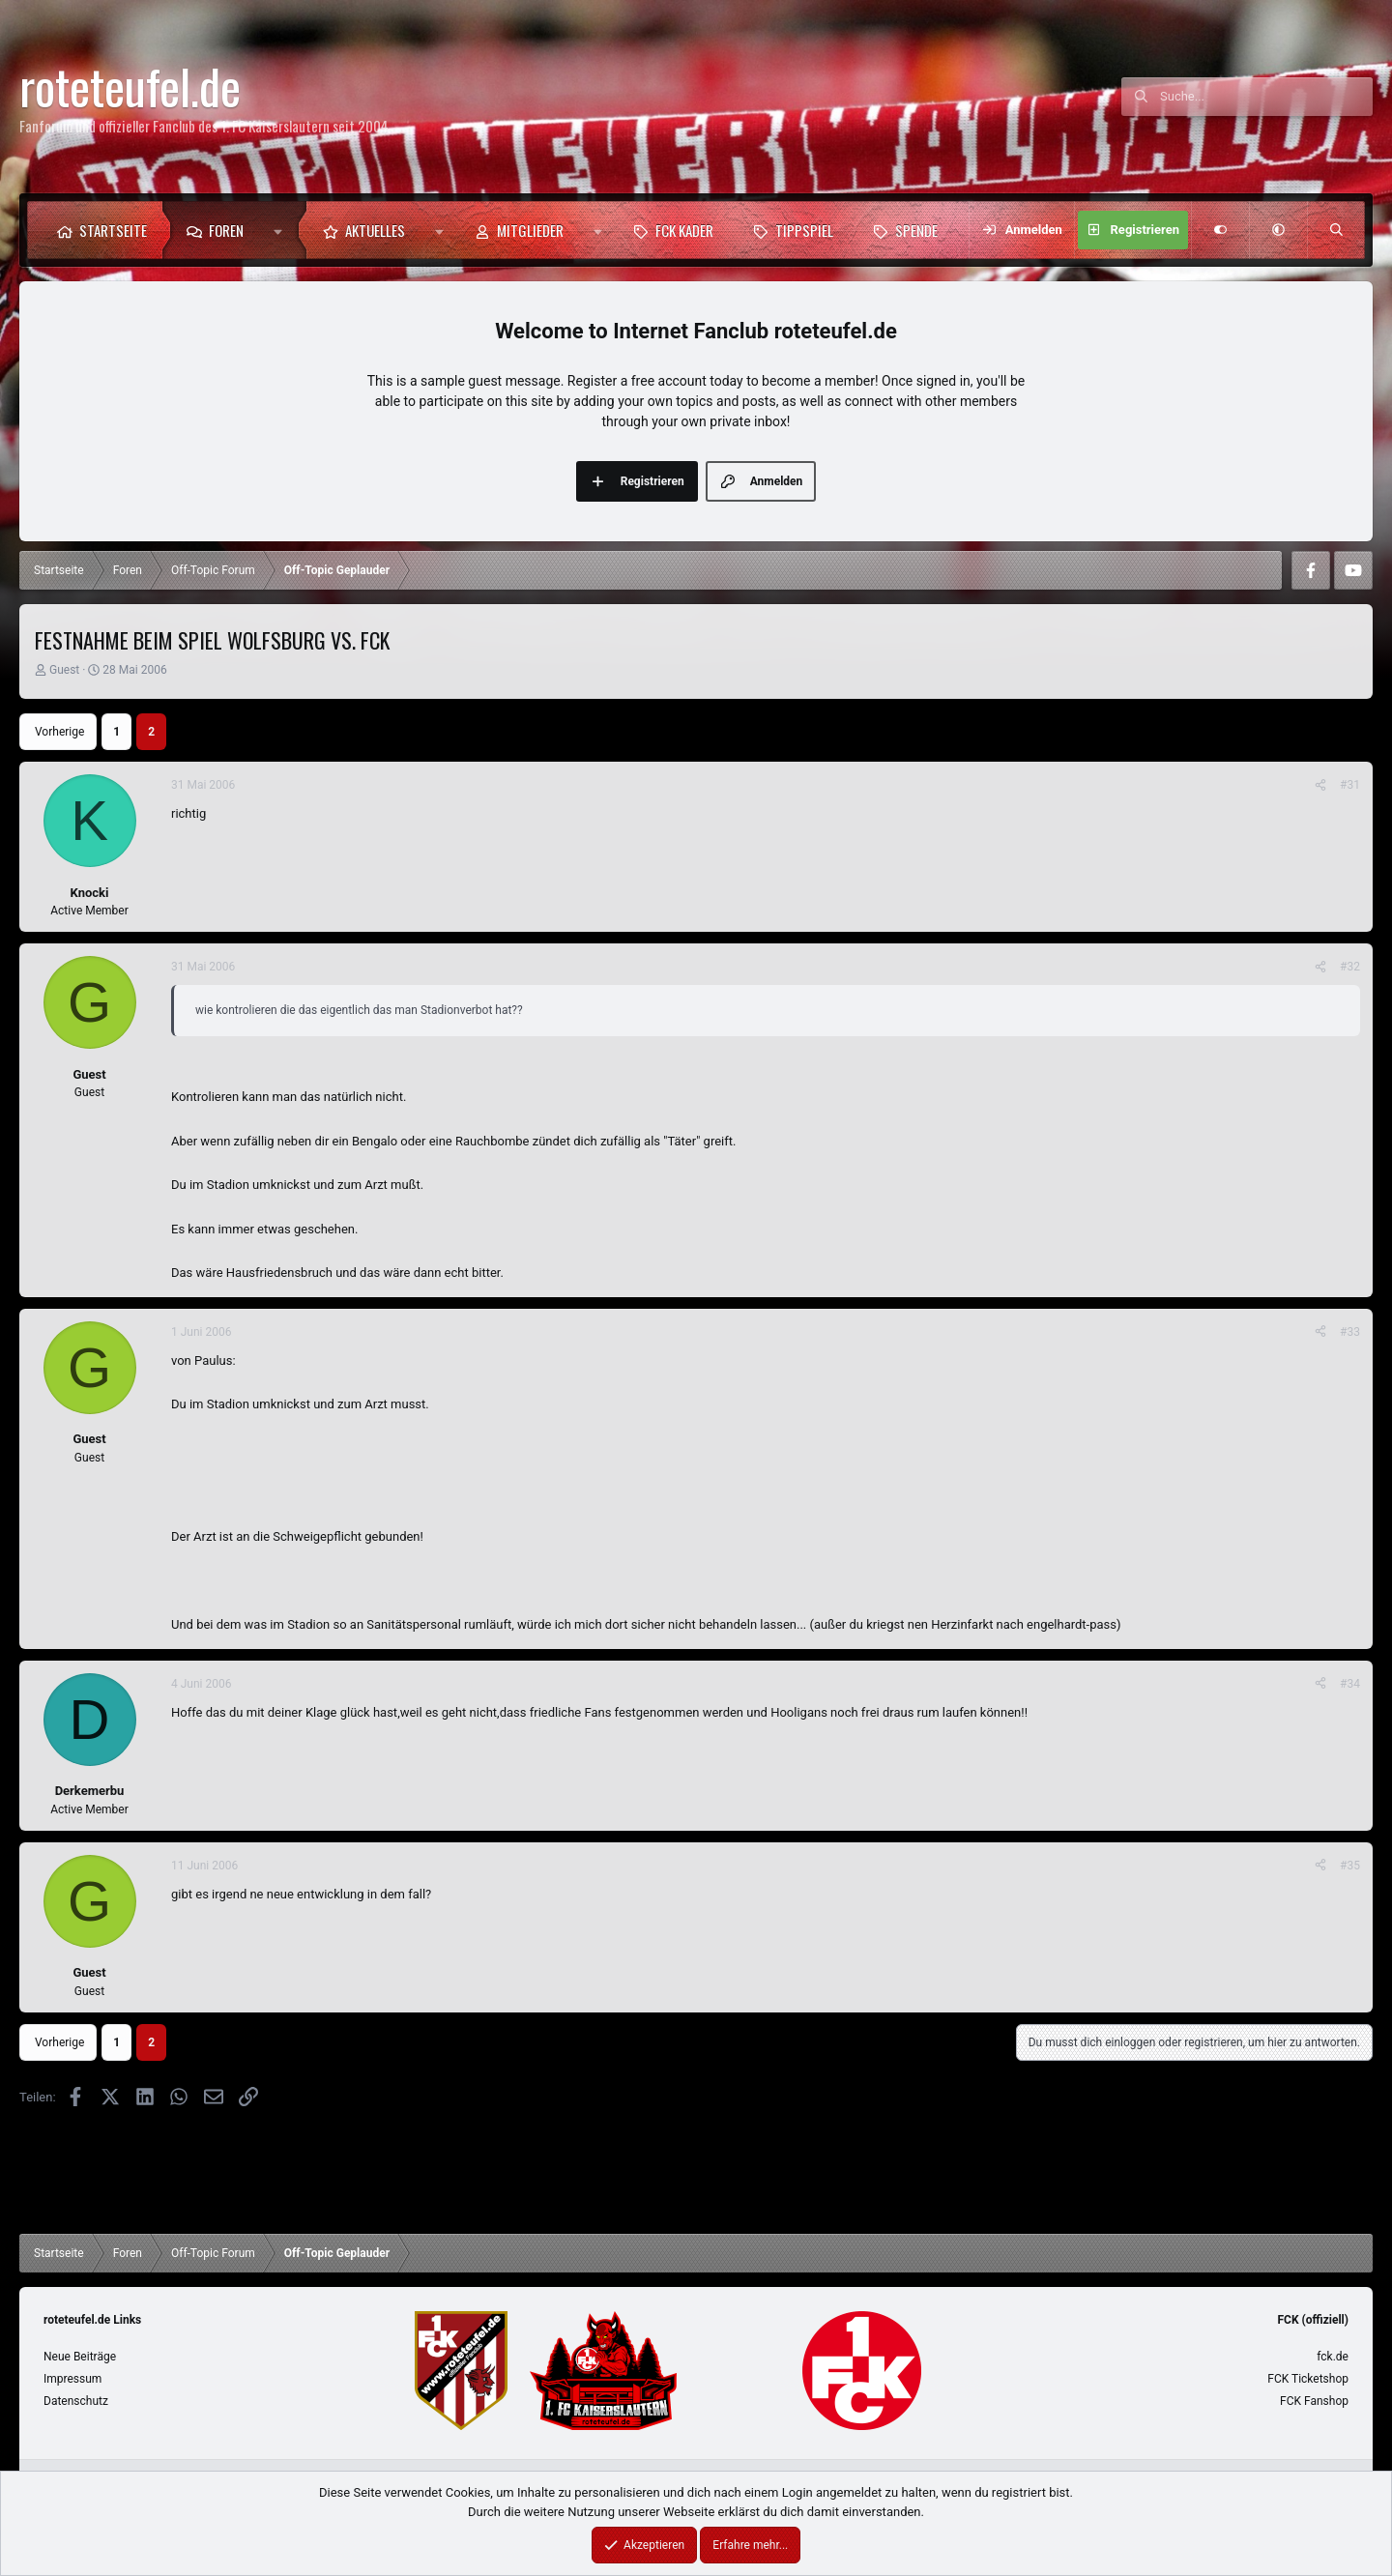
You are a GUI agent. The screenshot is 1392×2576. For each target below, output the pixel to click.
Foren (226, 230)
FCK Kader (684, 230)
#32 (1350, 966)
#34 (1350, 1684)
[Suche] (1266, 96)
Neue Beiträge (80, 2356)
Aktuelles (375, 230)
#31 (1350, 785)
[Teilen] (1320, 784)
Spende (916, 230)
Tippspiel (804, 230)
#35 (1350, 1865)
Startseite (113, 230)
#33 (1350, 1332)
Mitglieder (530, 230)
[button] (283, 230)
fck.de (1332, 2356)
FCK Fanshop (1314, 2401)
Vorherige (59, 731)
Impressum (73, 2379)
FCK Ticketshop (1307, 2379)
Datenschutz (76, 2401)
